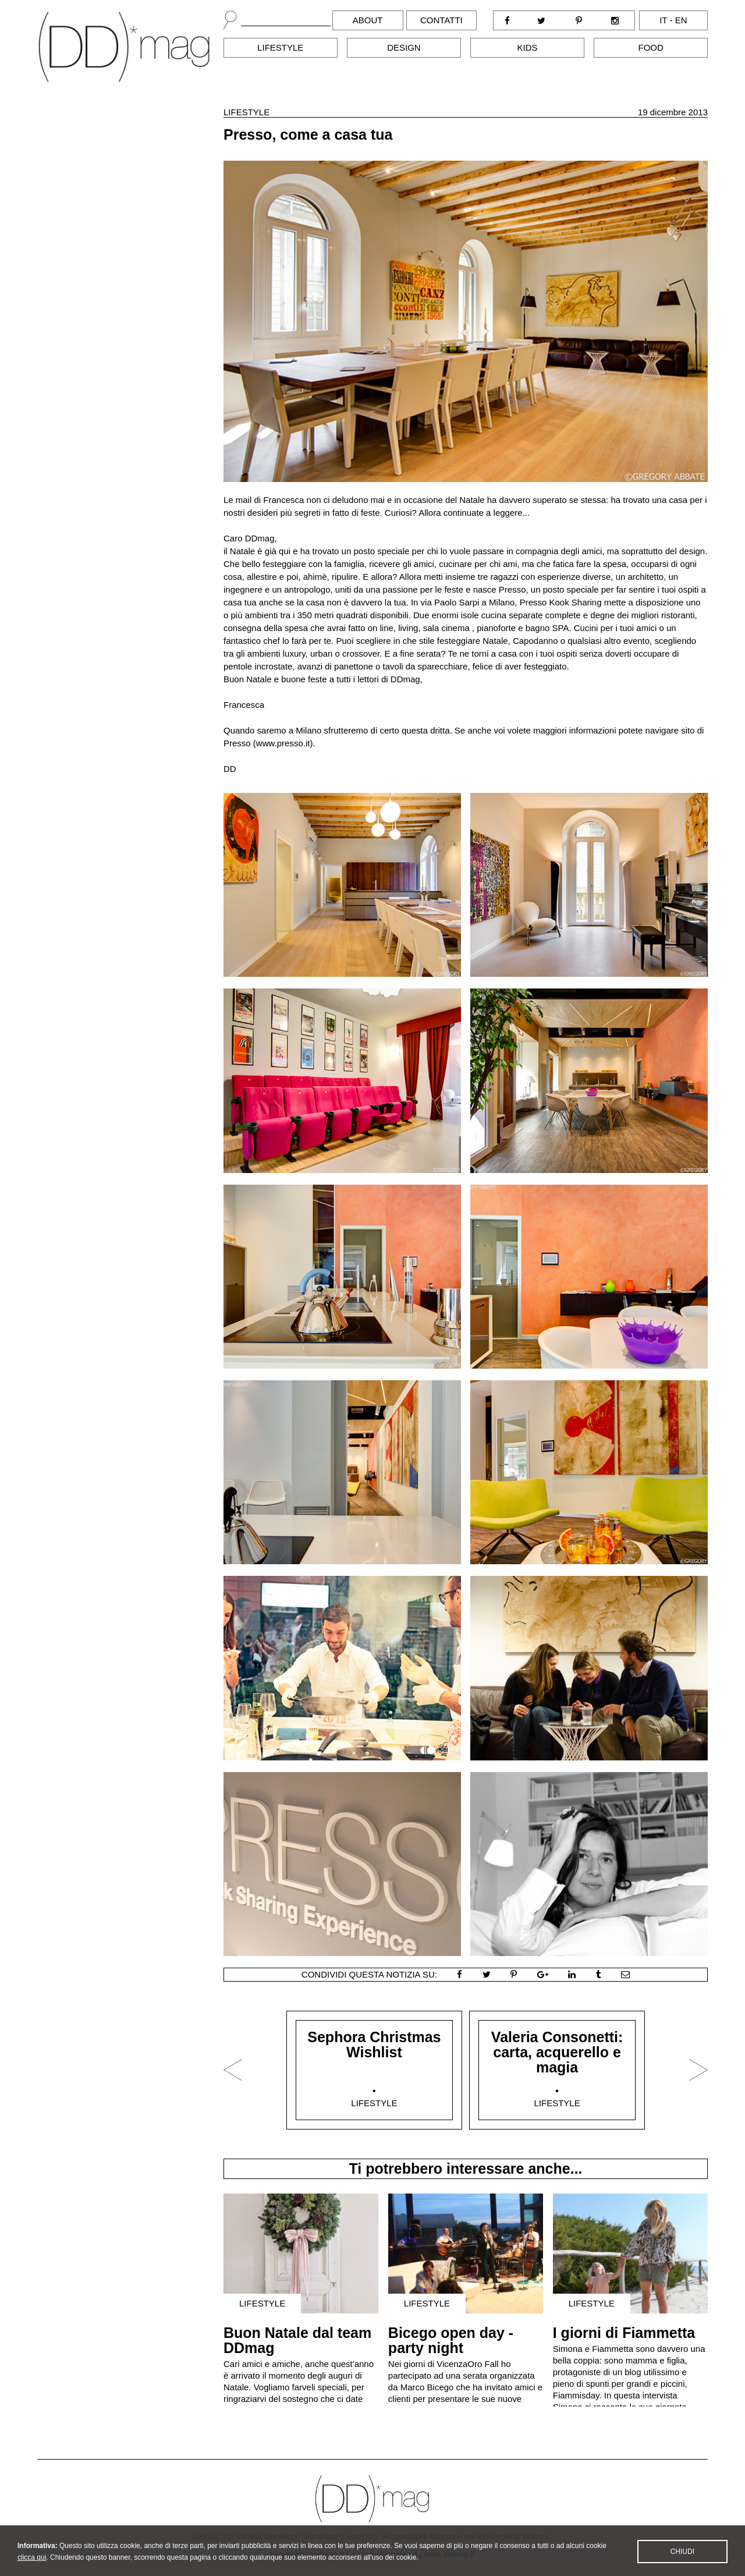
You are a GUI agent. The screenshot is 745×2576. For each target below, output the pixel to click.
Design (404, 47)
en (681, 20)
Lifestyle (280, 47)
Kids (527, 47)
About (368, 20)
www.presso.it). (285, 743)
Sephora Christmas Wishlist (374, 2044)
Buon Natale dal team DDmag (297, 2340)
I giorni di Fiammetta (624, 2333)
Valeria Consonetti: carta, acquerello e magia (557, 2052)
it (663, 20)
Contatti (441, 20)
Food (651, 47)
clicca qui (31, 2568)
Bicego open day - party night (450, 2340)
